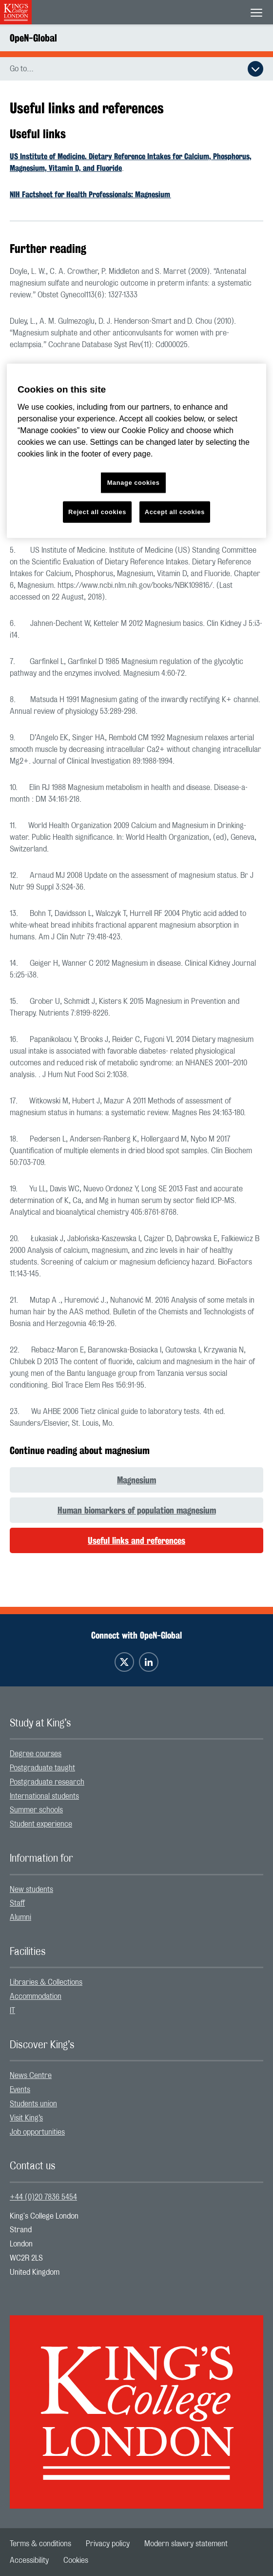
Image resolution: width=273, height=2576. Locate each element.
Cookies (75, 2560)
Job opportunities (37, 2132)
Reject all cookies (97, 512)
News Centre (31, 2075)
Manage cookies (133, 482)
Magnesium (136, 1480)
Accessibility (29, 2560)
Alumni (20, 1917)
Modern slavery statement (186, 2544)
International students (44, 1796)
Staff (17, 1903)
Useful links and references (136, 1540)
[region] (136, 451)
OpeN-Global (33, 38)
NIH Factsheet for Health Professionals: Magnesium (90, 194)
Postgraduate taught (42, 1768)
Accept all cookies (175, 512)
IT (12, 2011)
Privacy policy (108, 2544)
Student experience (41, 1824)
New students (31, 1889)
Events (20, 2090)
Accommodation (35, 1996)
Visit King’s (26, 2118)
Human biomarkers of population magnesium (137, 1510)
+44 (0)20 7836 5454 (43, 2197)
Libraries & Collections (46, 1982)
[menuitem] (136, 1754)
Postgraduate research (47, 1782)
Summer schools (36, 1810)
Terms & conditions (40, 2544)
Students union (33, 2104)
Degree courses (35, 1754)
